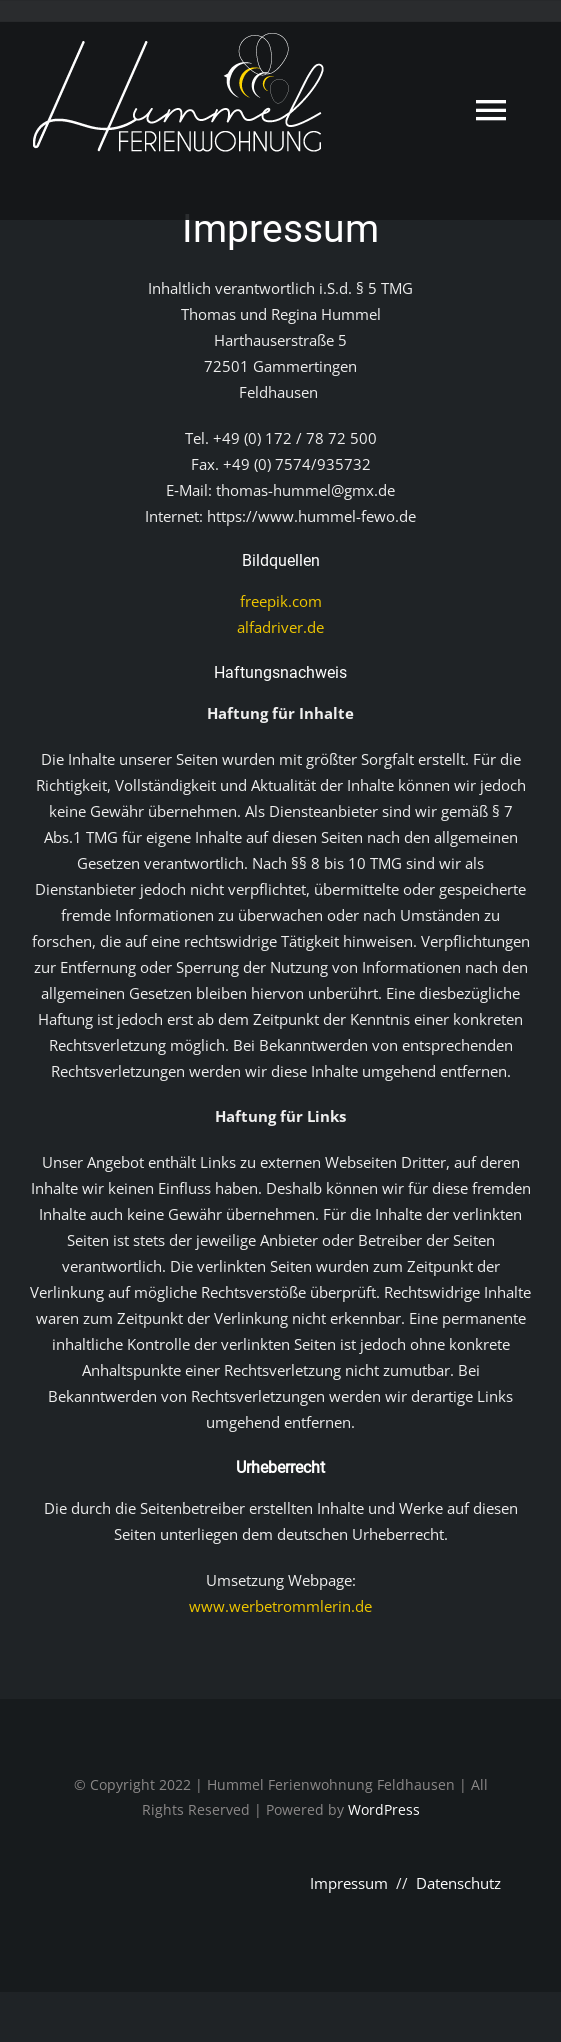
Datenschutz (458, 1883)
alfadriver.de (280, 627)
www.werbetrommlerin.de (280, 1606)
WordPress (384, 1809)
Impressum (349, 1883)
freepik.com (281, 601)
